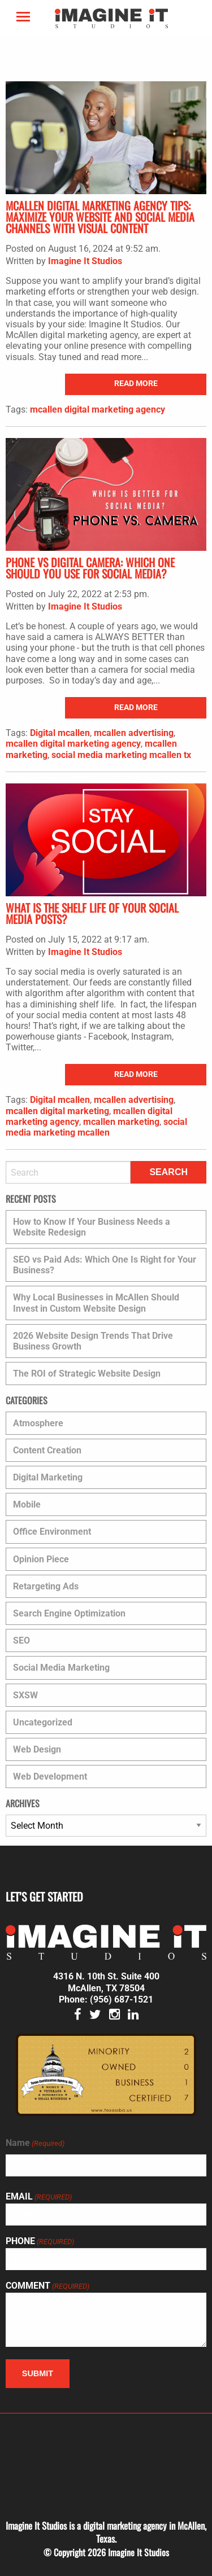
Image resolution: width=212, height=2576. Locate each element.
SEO (21, 1640)
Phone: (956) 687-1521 (106, 1999)
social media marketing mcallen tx (121, 755)
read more (136, 383)
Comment (47, 2285)
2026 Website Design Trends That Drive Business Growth (93, 1341)
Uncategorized (42, 1722)
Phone (40, 2241)
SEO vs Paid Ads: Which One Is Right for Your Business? (104, 1265)
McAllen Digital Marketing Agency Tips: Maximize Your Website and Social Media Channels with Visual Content (100, 217)
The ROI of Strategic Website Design (87, 1373)
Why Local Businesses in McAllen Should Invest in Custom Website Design (96, 1302)
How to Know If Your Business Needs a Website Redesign (91, 1227)
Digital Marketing (48, 1477)
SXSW (25, 1695)
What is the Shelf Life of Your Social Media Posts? (92, 913)
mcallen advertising (134, 733)
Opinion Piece (41, 1559)
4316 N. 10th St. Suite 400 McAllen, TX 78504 (106, 1982)
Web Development (50, 1776)
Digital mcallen (60, 733)
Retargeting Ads (46, 1586)
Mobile (27, 1504)
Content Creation (47, 1450)
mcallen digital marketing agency (97, 409)
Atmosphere (38, 1423)
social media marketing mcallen (96, 1127)
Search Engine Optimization (69, 1613)
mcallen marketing (121, 1121)
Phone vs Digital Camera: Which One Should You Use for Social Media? (90, 568)
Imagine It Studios (85, 261)
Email (39, 2196)
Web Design (37, 1749)
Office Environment (52, 1531)
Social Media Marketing (61, 1667)
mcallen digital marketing (57, 1111)
